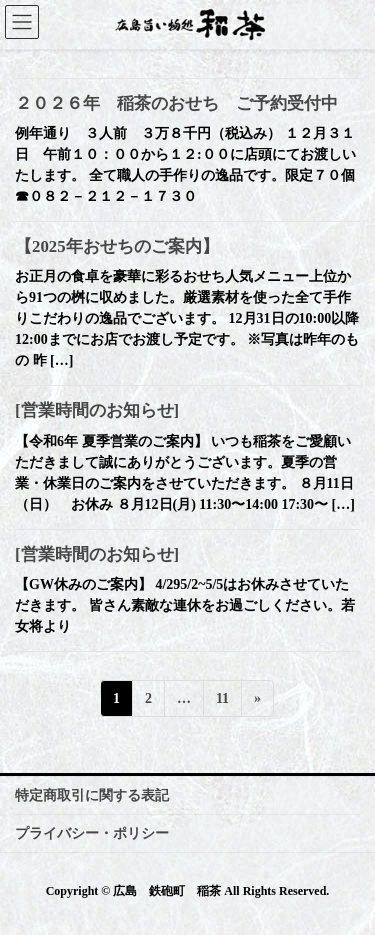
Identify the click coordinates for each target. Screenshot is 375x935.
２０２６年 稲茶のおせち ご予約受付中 (176, 103)
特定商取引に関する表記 (92, 795)
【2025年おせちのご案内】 (117, 246)
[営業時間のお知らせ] (97, 410)
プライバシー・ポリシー (92, 833)
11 (222, 701)
